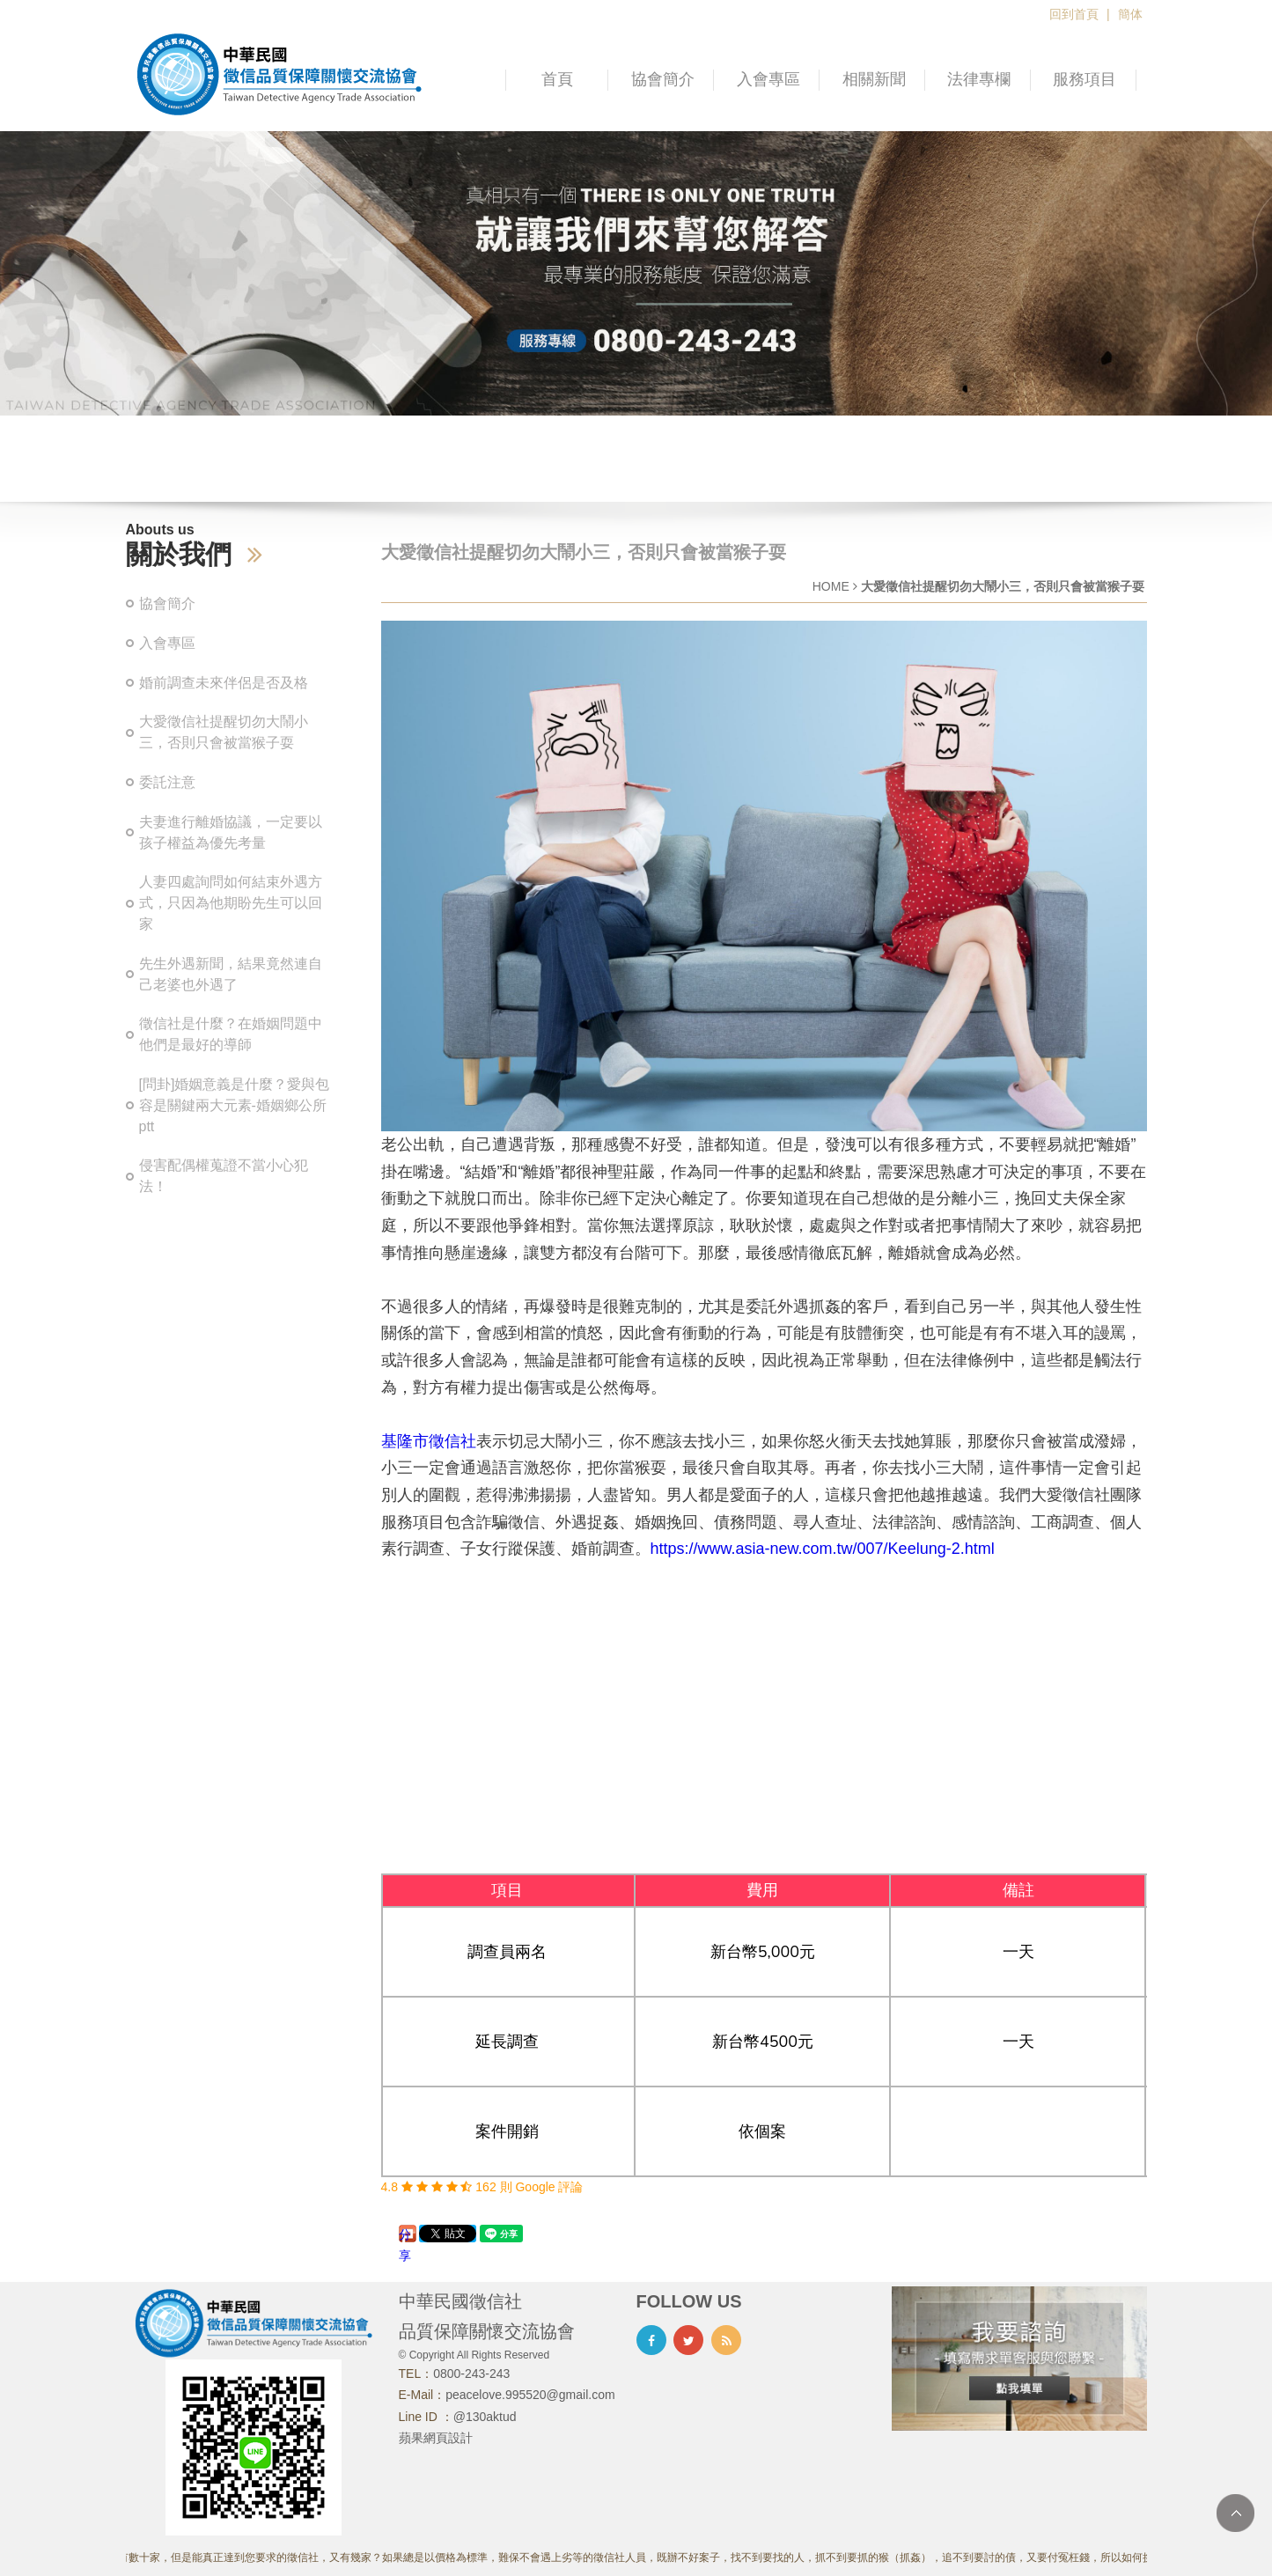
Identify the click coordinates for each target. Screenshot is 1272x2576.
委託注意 (167, 782)
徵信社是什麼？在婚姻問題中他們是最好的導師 (230, 1034)
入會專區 (768, 79)
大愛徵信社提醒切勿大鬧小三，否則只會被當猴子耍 (223, 732)
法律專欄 (979, 79)
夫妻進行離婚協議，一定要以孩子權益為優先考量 (230, 832)
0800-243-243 (471, 2373)
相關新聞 (874, 79)
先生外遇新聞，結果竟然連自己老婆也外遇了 (230, 974)
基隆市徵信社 (428, 1441)
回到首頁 (1074, 14)
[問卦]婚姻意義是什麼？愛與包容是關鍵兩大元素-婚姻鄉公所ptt (234, 1105)
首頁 (557, 79)
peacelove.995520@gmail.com (529, 2395)
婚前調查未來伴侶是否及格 (223, 682)
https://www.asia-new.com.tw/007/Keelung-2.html (823, 1548)
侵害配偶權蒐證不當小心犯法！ (223, 1176)
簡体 (1130, 14)
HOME (830, 586)
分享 (405, 2234)
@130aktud (485, 2417)
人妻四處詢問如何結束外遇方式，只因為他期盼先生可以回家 (230, 902)
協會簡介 (663, 79)
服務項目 (1084, 79)
